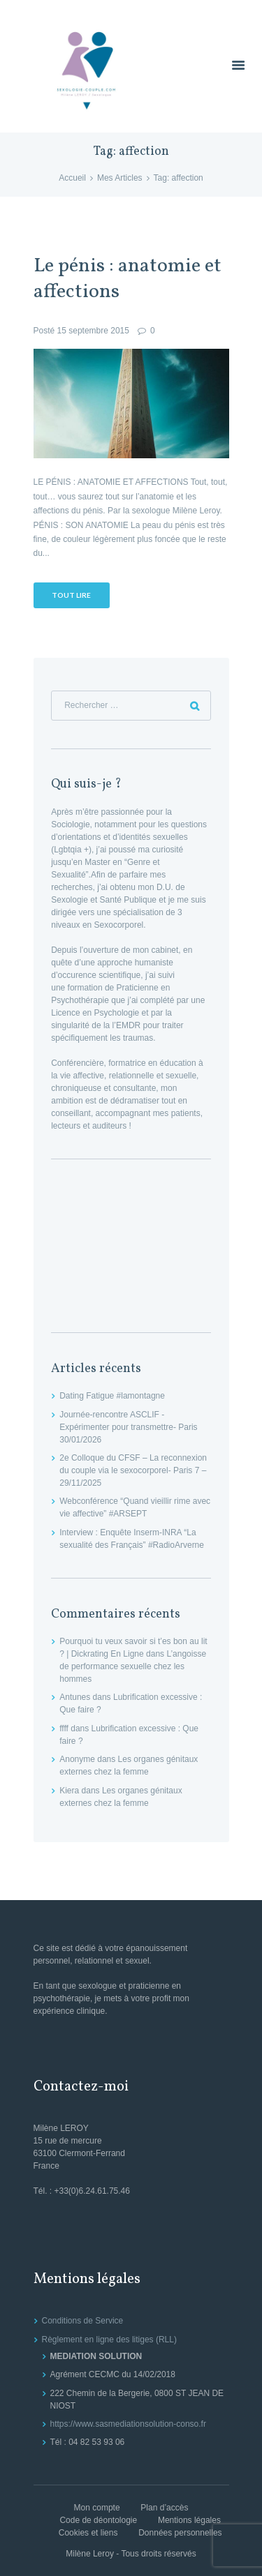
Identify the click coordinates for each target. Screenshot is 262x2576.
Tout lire (71, 595)
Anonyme (77, 1759)
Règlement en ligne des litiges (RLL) (109, 2339)
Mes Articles (120, 178)
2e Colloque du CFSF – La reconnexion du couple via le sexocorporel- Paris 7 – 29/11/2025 (133, 1470)
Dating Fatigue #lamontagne (112, 1396)
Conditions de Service (83, 2321)
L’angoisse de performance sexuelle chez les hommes (132, 1666)
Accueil (72, 178)
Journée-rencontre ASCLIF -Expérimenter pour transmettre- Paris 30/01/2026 (128, 1427)
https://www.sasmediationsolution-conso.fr (128, 2424)
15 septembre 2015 (93, 331)
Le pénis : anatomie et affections (127, 279)
